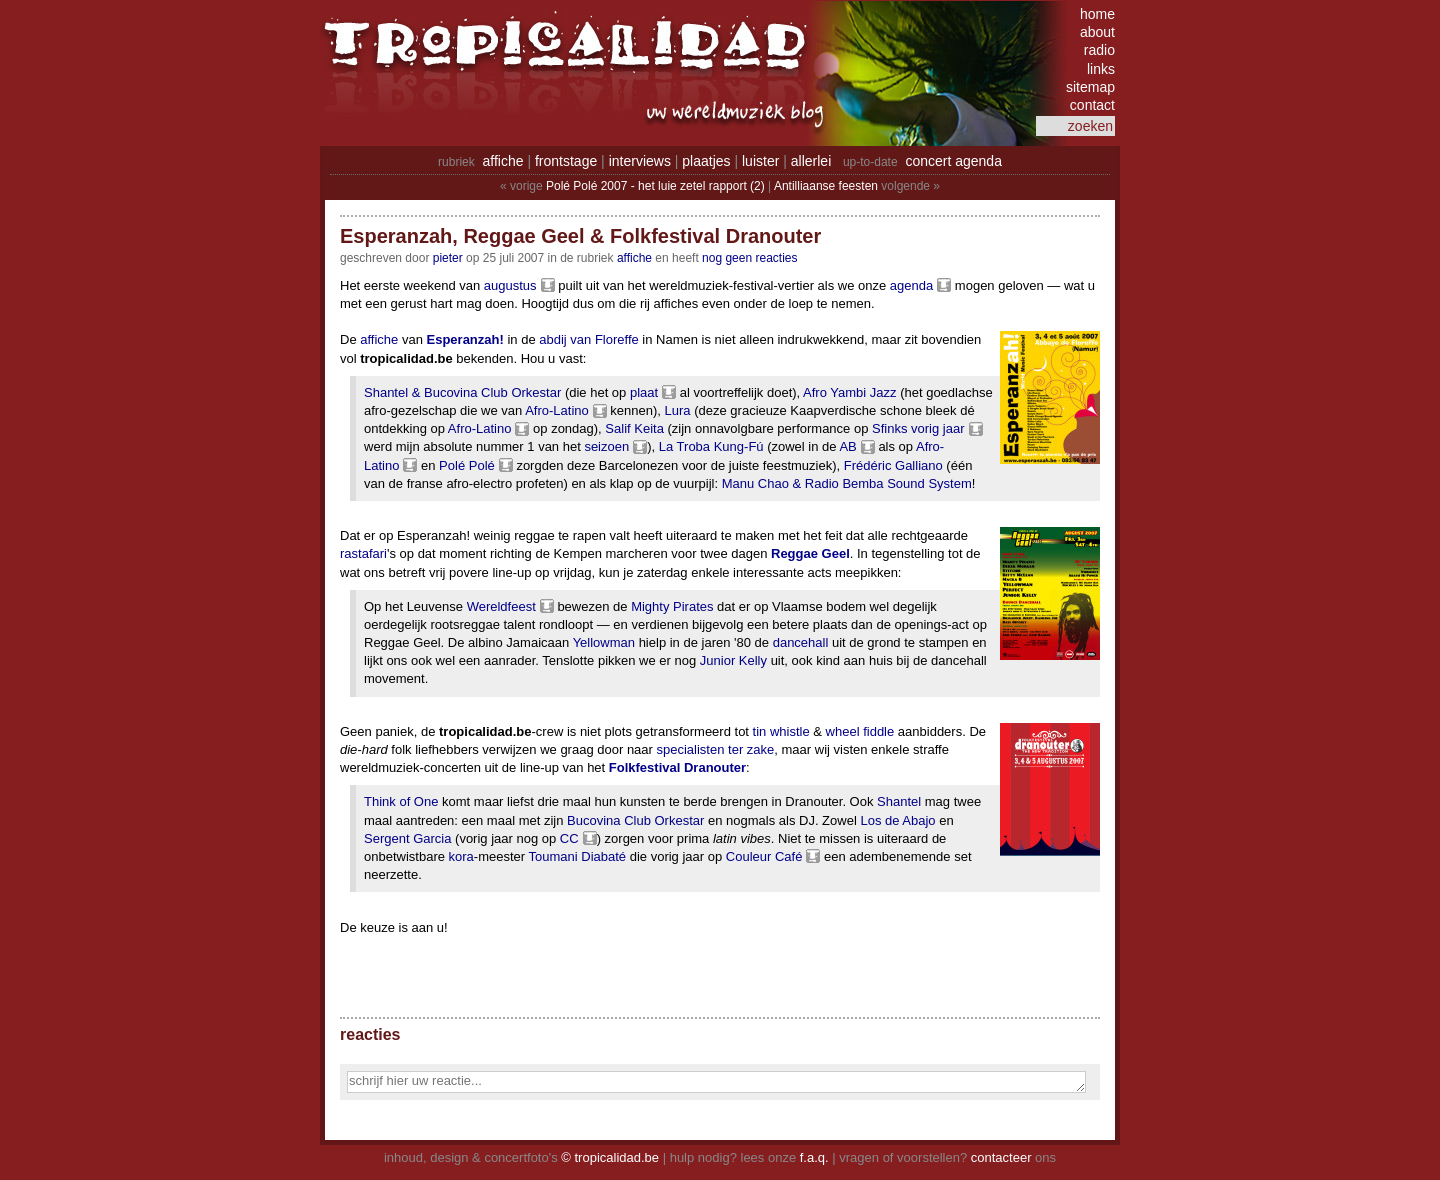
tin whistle (781, 731)
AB (847, 446)
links (1101, 69)
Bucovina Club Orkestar (635, 820)
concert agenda (953, 161)
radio (1099, 50)
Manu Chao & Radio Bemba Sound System (847, 483)
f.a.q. (814, 1157)
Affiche (634, 258)
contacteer (1001, 1157)
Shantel (899, 801)
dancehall (801, 642)
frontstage (566, 161)
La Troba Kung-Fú (711, 446)
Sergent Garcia (407, 838)
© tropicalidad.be (610, 1157)
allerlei (811, 161)
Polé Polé (467, 465)
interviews (640, 161)
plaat (644, 392)
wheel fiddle (860, 731)
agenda (911, 285)
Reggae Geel (810, 553)
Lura (678, 410)
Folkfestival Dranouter (677, 767)
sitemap (1090, 87)
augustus (510, 285)
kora (461, 856)
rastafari (363, 553)
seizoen (606, 446)
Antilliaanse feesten (826, 186)
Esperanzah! (465, 339)
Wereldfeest (501, 606)
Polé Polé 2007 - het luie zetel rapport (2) (655, 186)
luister (760, 161)
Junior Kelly (733, 660)
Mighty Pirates (672, 606)
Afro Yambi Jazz (849, 392)
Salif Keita (634, 428)
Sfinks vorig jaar (918, 428)
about (1097, 32)
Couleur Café (764, 856)
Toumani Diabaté (578, 856)
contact (1092, 105)
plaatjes (706, 161)
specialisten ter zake (716, 749)
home (1097, 14)
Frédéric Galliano (893, 465)
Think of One (401, 801)
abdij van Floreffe (589, 339)
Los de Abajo (897, 820)
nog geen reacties (749, 258)
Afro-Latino (557, 410)
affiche (503, 161)
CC (569, 838)
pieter (448, 258)
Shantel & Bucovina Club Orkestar (462, 392)
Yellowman (604, 642)
